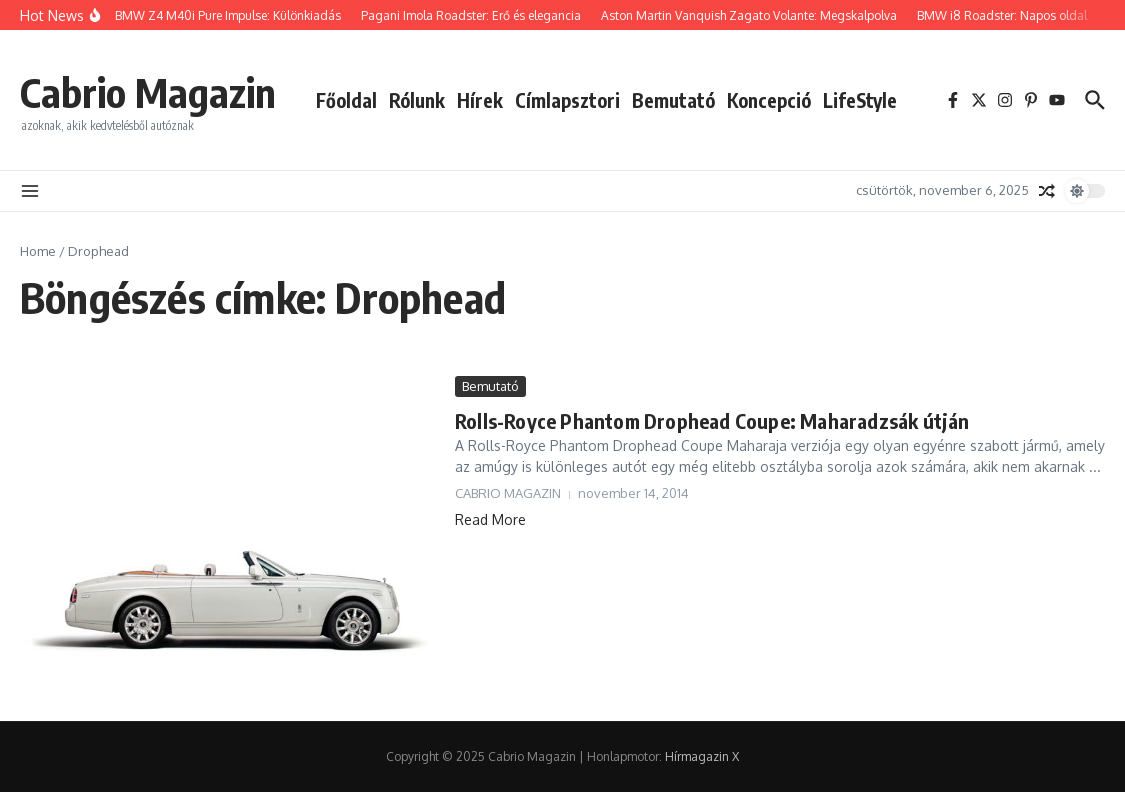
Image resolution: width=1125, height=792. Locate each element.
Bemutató (673, 100)
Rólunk (417, 100)
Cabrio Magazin (148, 92)
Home (38, 251)
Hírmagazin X (702, 756)
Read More (490, 519)
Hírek (480, 100)
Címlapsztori (567, 100)
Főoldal (346, 100)
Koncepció (769, 100)
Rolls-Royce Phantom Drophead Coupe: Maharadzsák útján (712, 420)
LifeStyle (860, 100)
